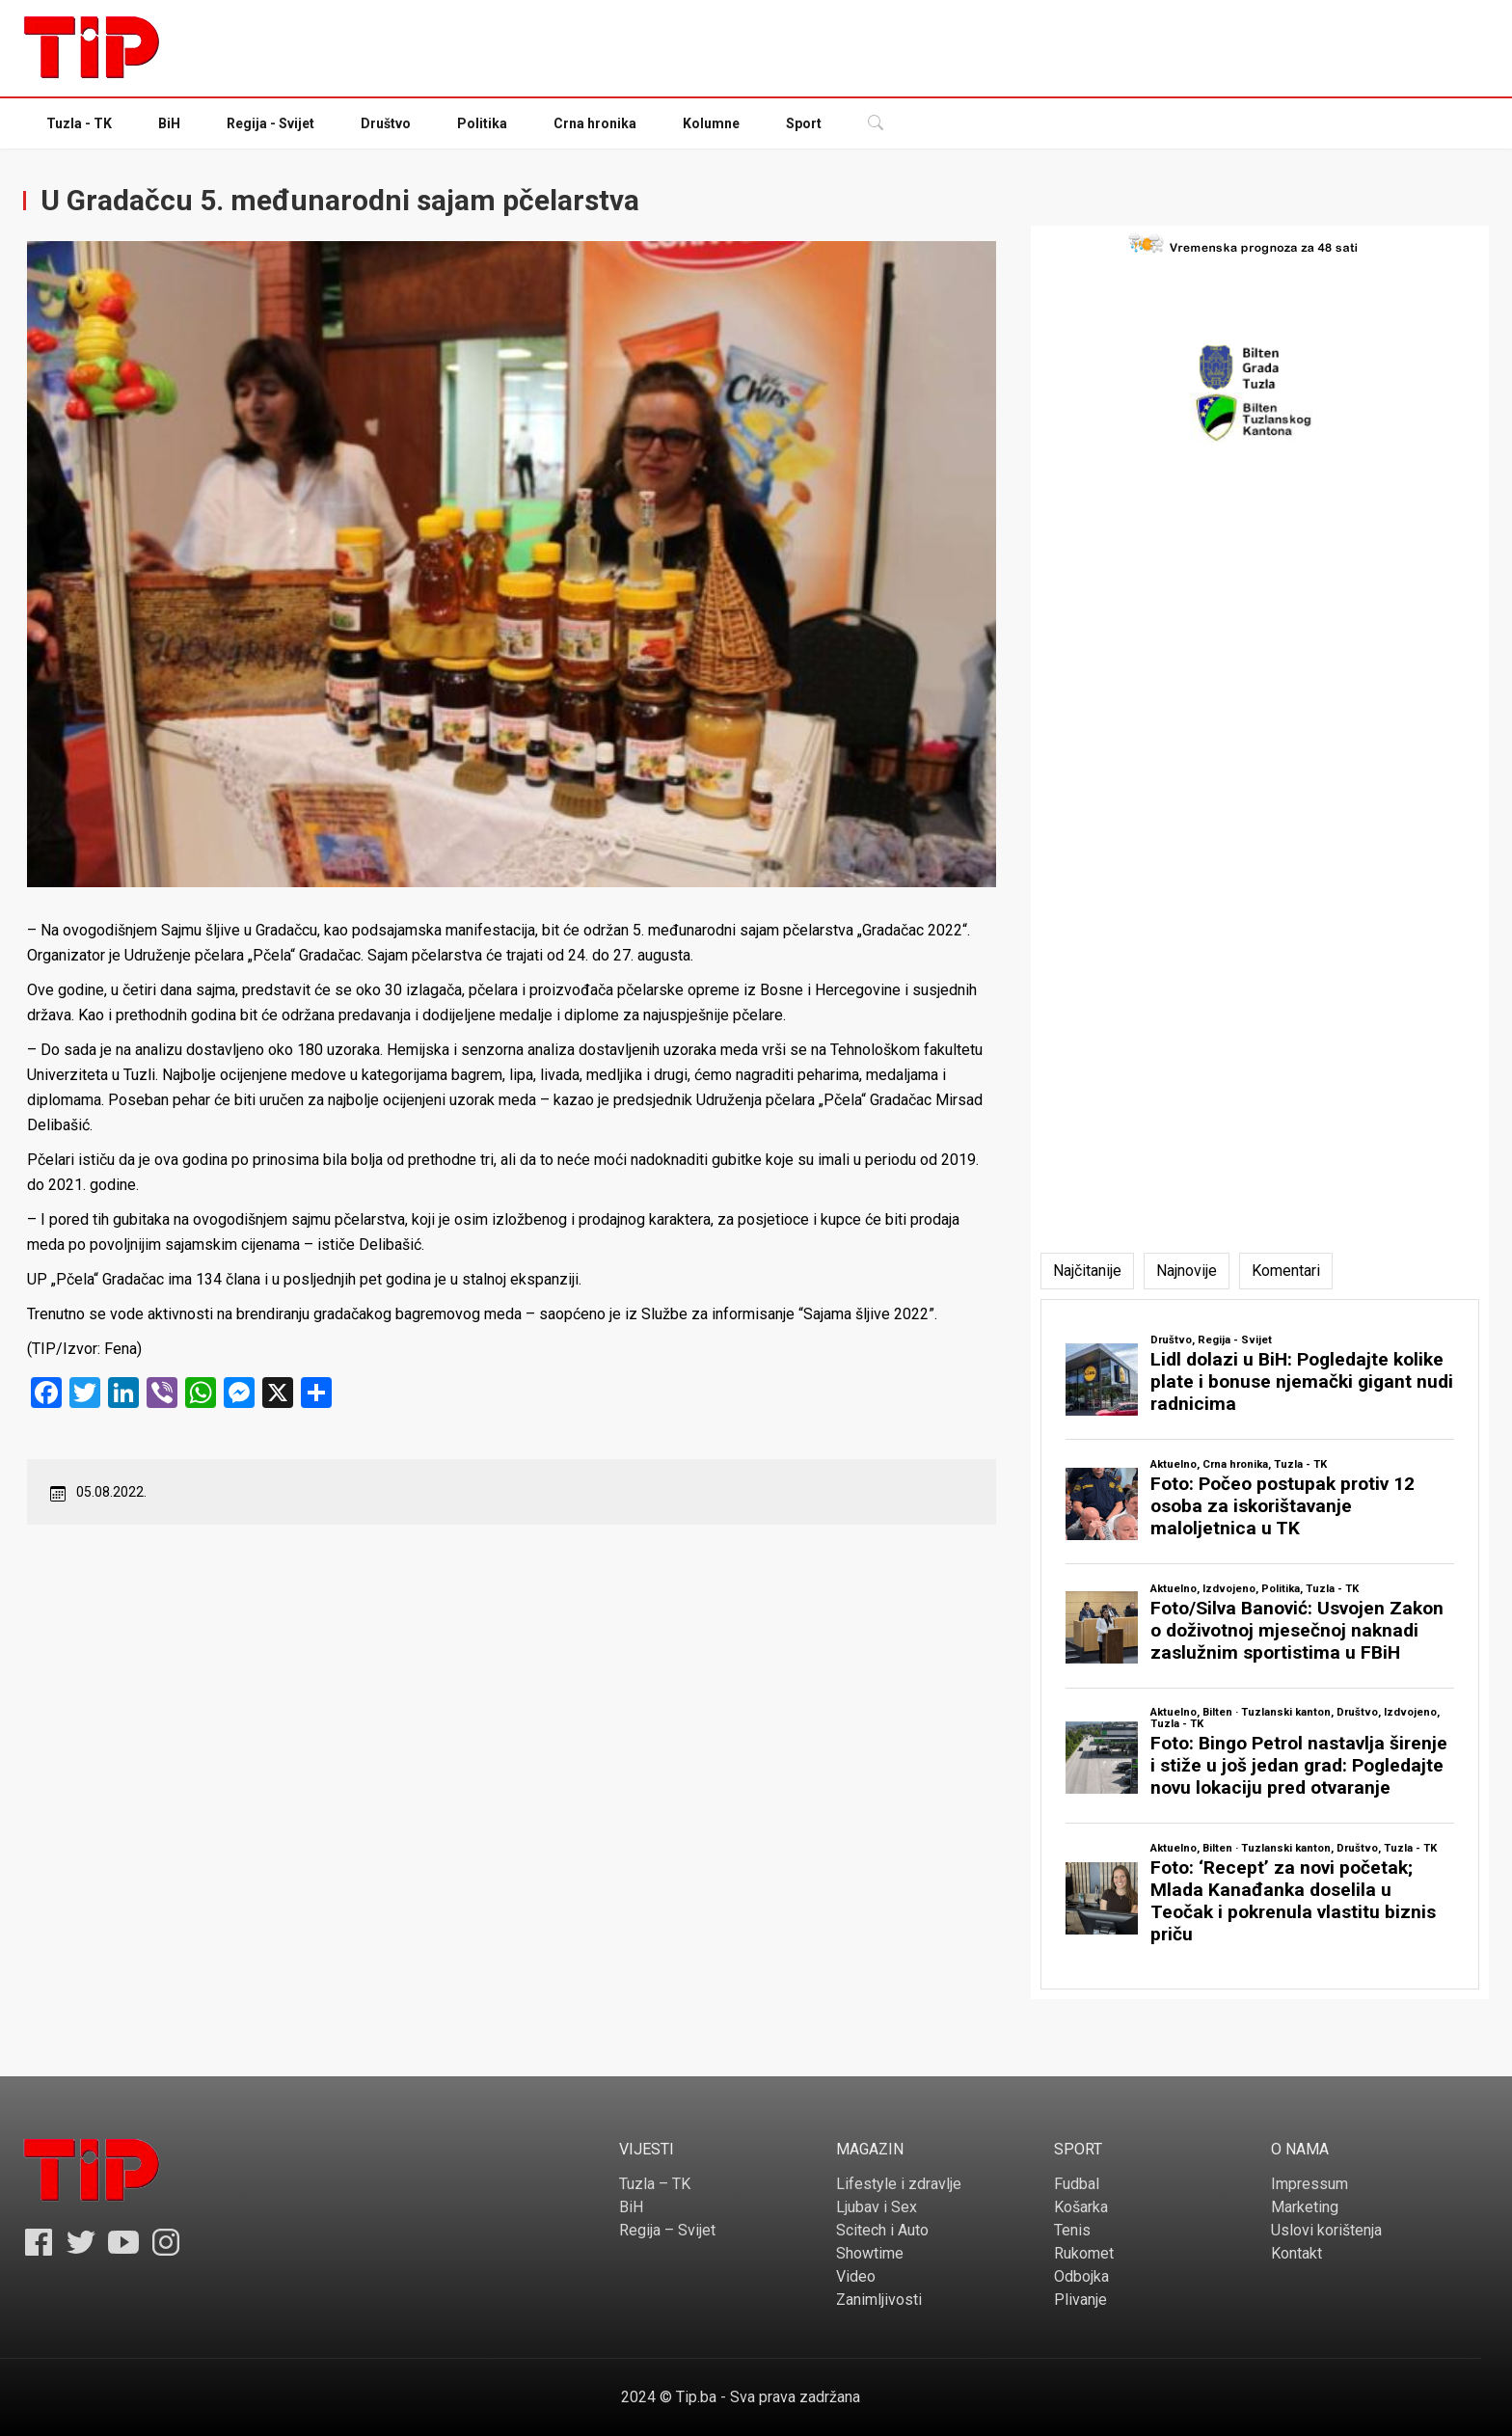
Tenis (1072, 2230)
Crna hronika (595, 123)
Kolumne (711, 123)
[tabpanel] (1260, 1644)
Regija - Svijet (270, 123)
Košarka (1081, 2207)
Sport (804, 123)
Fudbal (1076, 2184)
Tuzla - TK (79, 123)
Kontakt (1296, 2253)
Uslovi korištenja (1326, 2230)
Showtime (870, 2253)
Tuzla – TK (654, 2184)
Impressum (1309, 2184)
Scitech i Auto (882, 2230)
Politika (482, 123)
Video (856, 2276)
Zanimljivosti (879, 2299)
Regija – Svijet (667, 2230)
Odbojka (1081, 2276)
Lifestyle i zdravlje (898, 2184)
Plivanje (1080, 2299)
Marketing (1304, 2207)
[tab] (1087, 1271)
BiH (169, 123)
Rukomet (1084, 2253)
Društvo (386, 123)
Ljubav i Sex (876, 2207)
